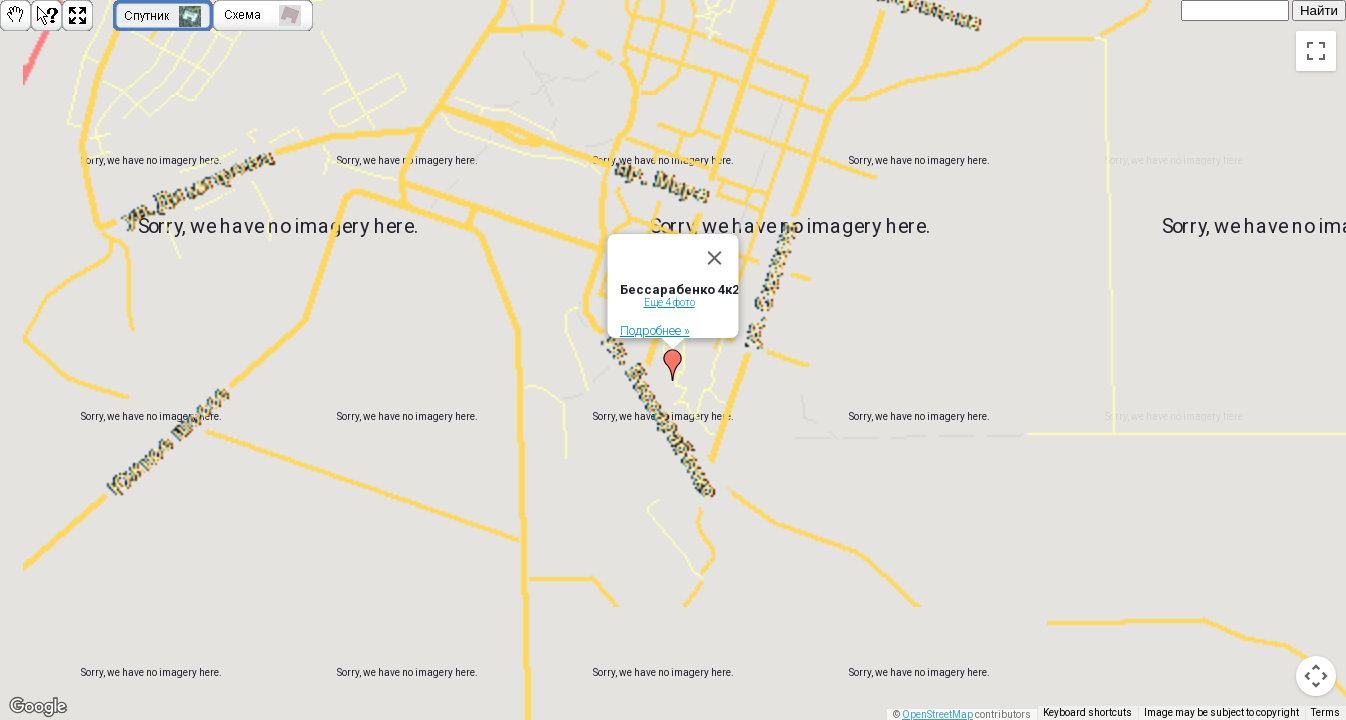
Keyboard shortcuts (1087, 712)
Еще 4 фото (669, 297)
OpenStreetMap (937, 714)
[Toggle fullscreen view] (1316, 51)
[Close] (715, 253)
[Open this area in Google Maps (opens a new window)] (38, 707)
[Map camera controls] (1316, 676)
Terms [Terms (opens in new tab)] (1325, 712)
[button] (673, 360)
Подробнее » (655, 325)
